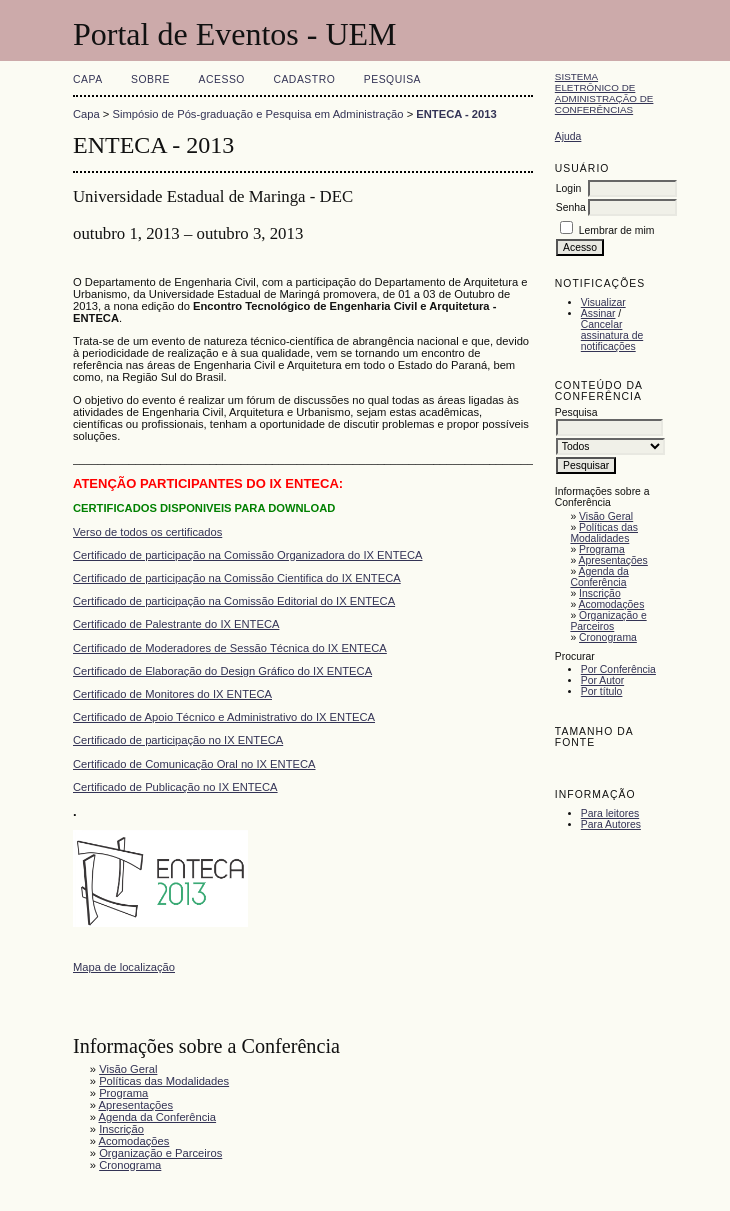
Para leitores (610, 813)
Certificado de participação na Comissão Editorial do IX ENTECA (234, 601)
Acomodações (612, 604)
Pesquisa (392, 79)
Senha (571, 207)
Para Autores (611, 824)
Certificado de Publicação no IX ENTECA (175, 787)
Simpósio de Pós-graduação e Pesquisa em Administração (258, 114)
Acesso (222, 79)
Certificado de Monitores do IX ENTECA (172, 694)
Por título (602, 691)
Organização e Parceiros (608, 621)
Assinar (598, 313)
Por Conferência (618, 669)
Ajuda (568, 136)
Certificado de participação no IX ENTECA (178, 740)
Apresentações (613, 560)
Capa (88, 79)
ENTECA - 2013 (456, 114)
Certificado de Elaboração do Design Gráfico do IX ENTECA (222, 671)
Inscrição (600, 593)
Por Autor (602, 680)
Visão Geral (606, 516)
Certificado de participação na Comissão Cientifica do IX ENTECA (237, 578)
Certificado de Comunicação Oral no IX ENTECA (194, 764)
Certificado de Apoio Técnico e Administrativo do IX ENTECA (224, 717)
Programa (602, 549)
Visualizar (603, 302)
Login (568, 188)
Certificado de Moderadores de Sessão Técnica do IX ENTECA (230, 648)
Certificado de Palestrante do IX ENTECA (176, 624)
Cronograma (608, 637)
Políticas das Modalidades (604, 533)
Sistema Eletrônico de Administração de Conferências (604, 93)
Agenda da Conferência (599, 577)
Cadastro (304, 79)
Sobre (150, 79)
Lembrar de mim (617, 230)
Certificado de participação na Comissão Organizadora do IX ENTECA (247, 555)
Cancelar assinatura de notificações (612, 335)
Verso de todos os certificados (147, 532)
